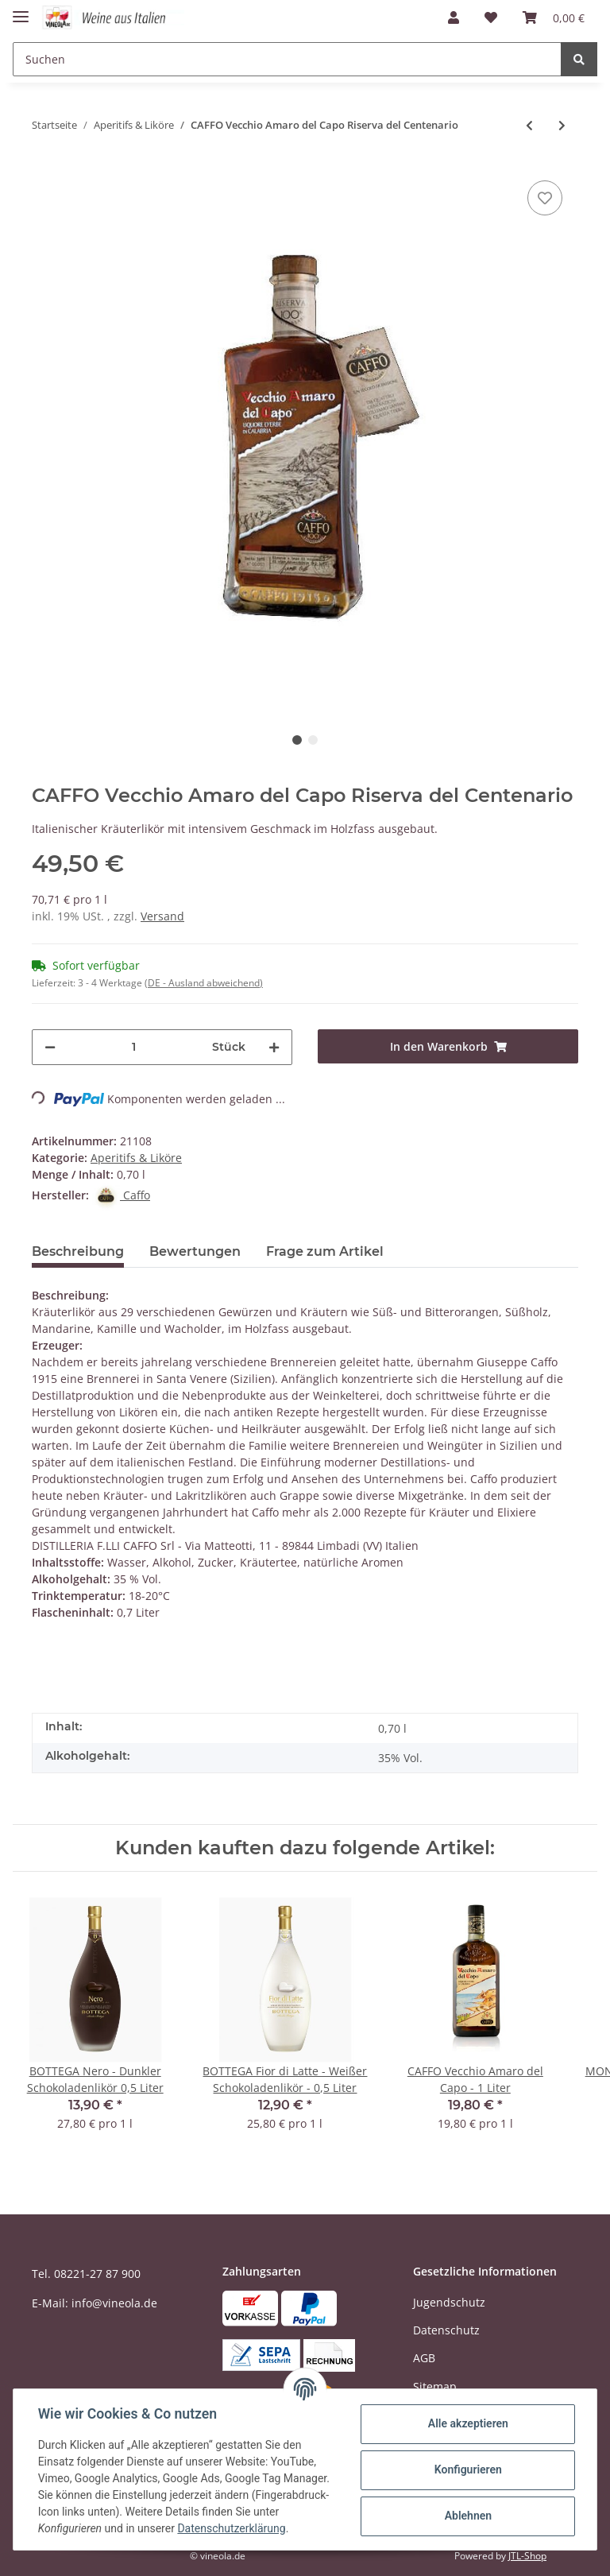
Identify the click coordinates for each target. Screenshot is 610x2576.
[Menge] (134, 1047)
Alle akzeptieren (467, 2423)
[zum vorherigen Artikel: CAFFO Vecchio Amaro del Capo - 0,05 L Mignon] (529, 125)
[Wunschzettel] (491, 17)
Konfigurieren (466, 2469)
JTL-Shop (527, 2555)
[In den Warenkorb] (448, 1046)
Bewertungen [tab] (195, 1251)
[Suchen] (287, 59)
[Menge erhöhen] (274, 1047)
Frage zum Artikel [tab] (325, 1251)
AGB (424, 2357)
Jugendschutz (449, 2302)
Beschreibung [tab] (78, 1251)
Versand (162, 916)
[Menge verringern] (50, 1047)
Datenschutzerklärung (233, 2528)
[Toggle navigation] (21, 10)
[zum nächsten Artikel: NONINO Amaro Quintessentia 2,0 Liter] (562, 125)
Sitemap (435, 2386)
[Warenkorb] (553, 17)
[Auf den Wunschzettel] (544, 197)
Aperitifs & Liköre (136, 1157)
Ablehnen (466, 2515)
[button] (453, 17)
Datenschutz (446, 2330)
